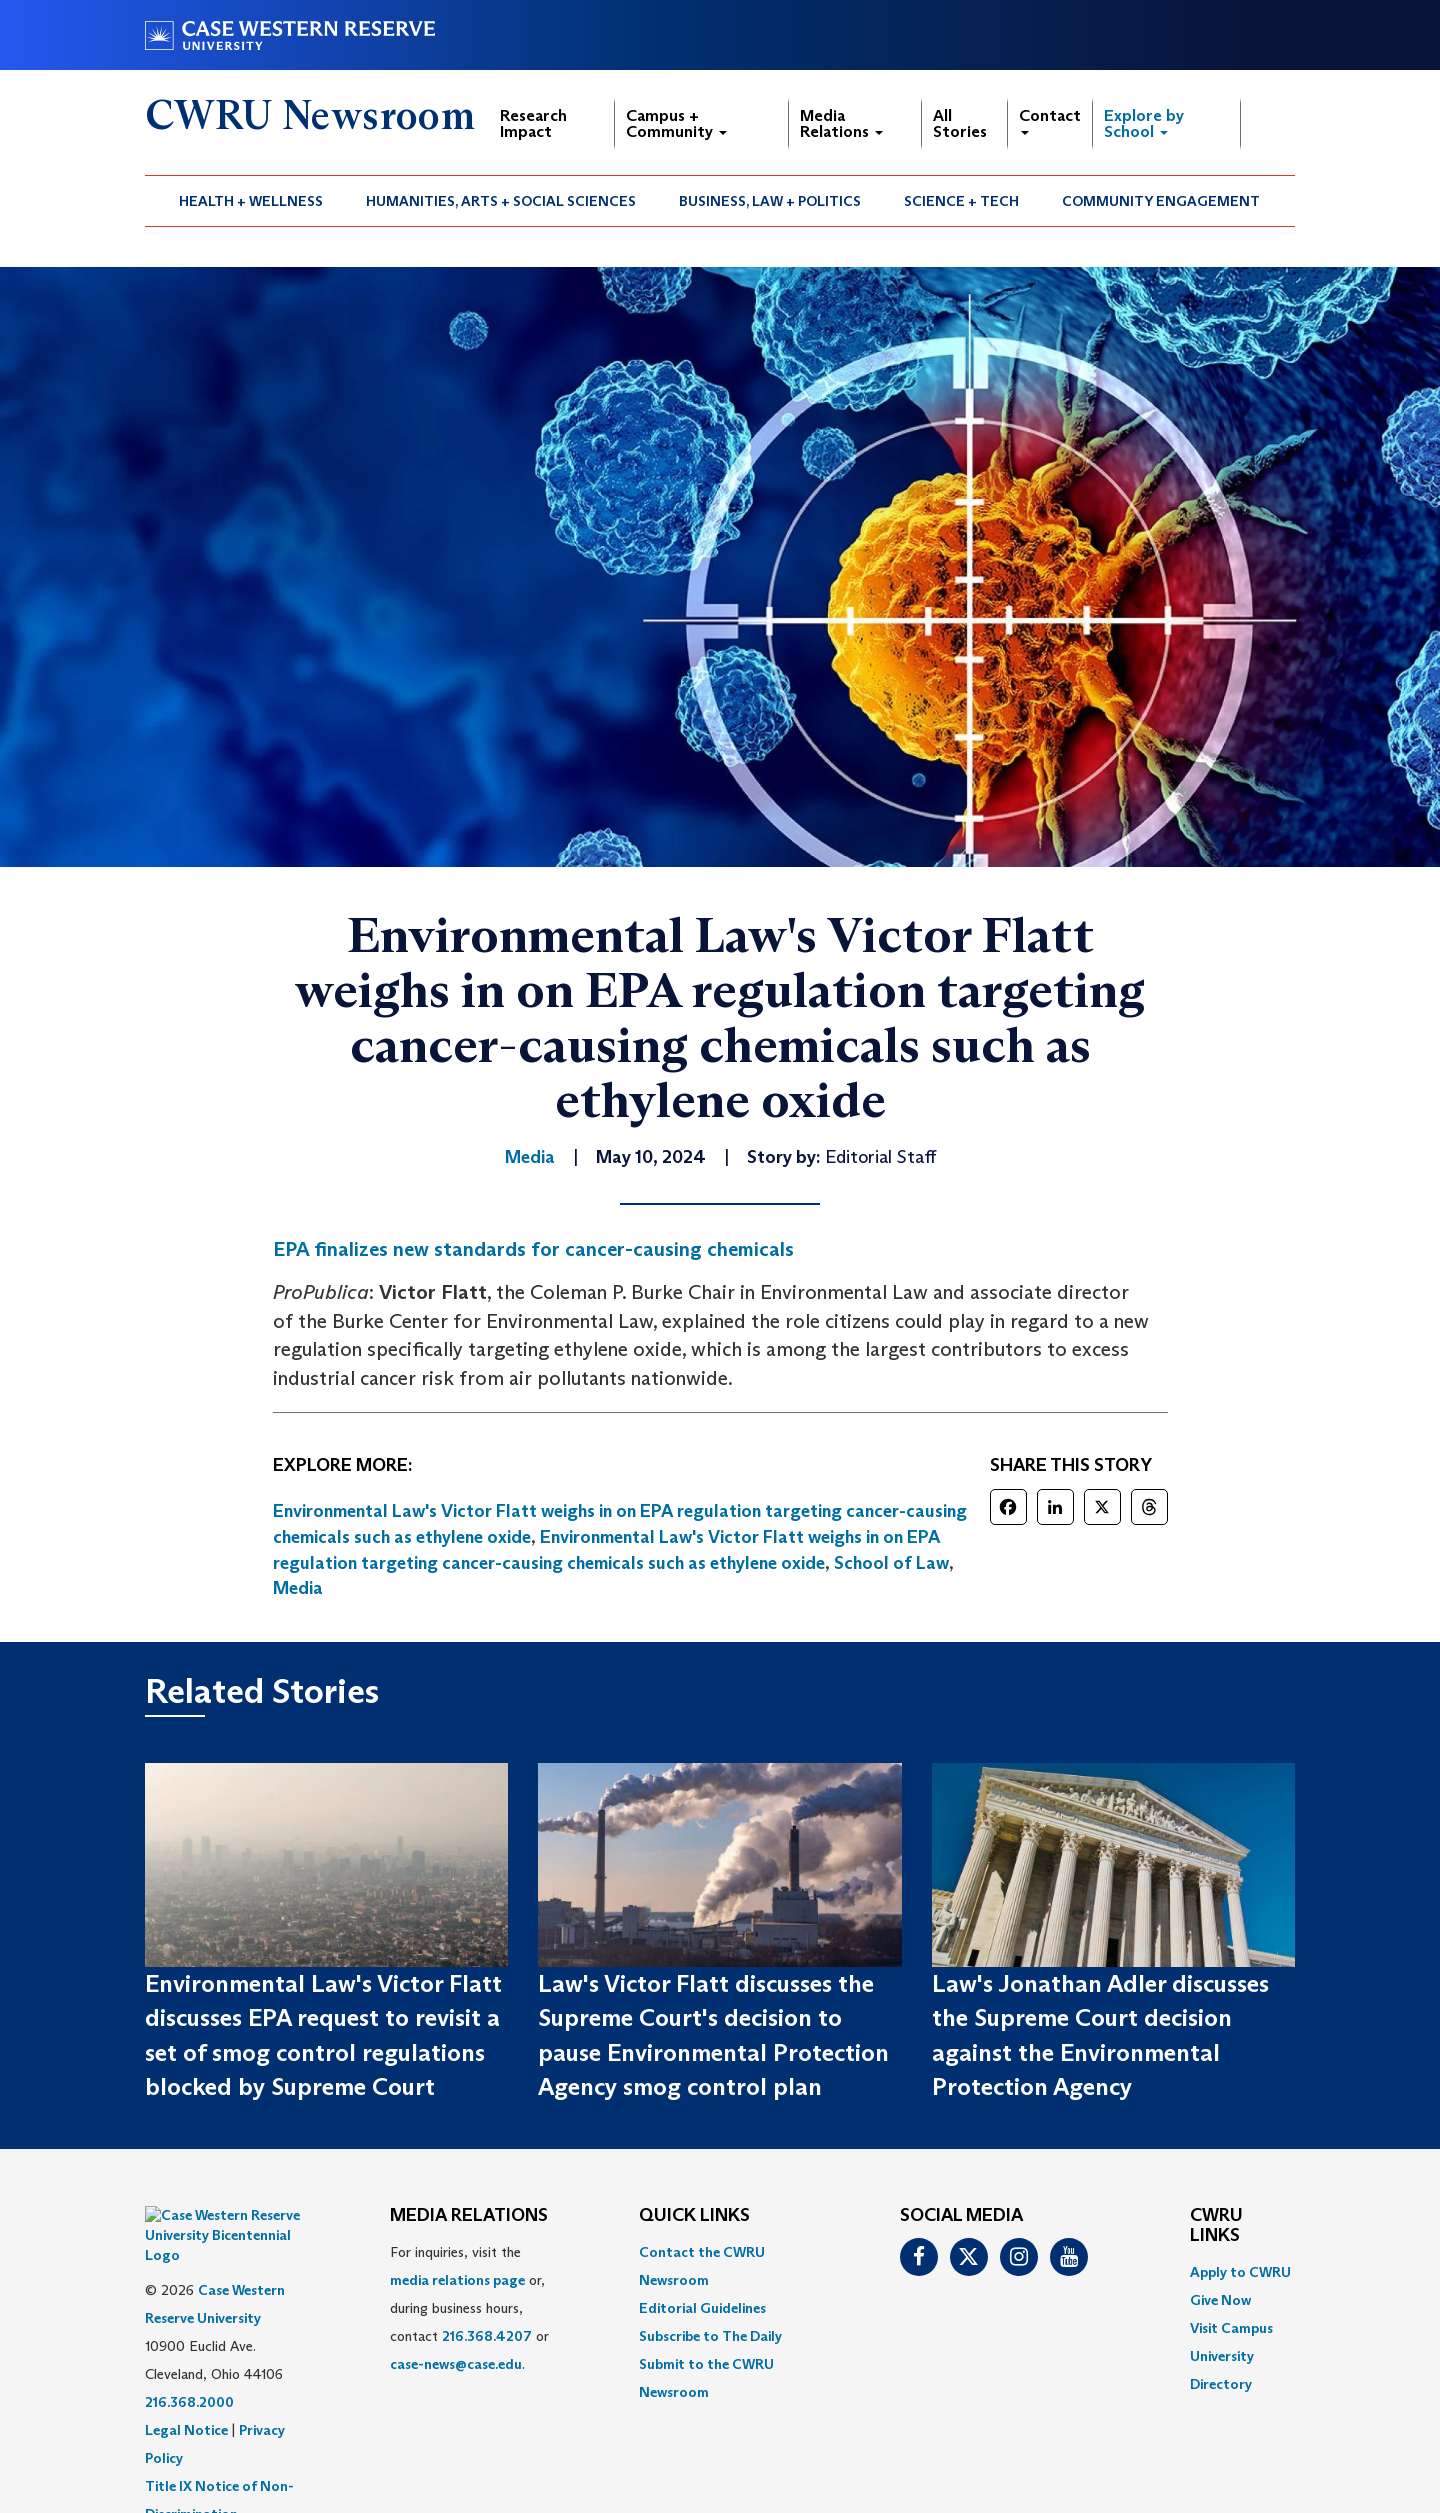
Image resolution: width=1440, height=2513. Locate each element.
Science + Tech (961, 201)
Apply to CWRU (1240, 2272)
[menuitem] (251, 201)
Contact (1050, 120)
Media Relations (841, 123)
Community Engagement (1161, 201)
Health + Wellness (251, 201)
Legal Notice (186, 2380)
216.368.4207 (487, 2336)
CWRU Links (1216, 2226)
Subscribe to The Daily (710, 2336)
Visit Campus (1231, 2328)
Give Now (1220, 2300)
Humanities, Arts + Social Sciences (501, 201)
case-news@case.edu (456, 2364)
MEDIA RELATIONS (469, 2216)
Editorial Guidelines (702, 2308)
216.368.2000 (189, 2352)
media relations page (457, 2280)
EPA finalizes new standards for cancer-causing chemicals (533, 1249)
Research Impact (533, 123)
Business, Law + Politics (770, 201)
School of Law (891, 1563)
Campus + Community (676, 123)
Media (298, 1588)
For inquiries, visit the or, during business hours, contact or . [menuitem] (469, 2308)
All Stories (960, 123)
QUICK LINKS (694, 2216)
